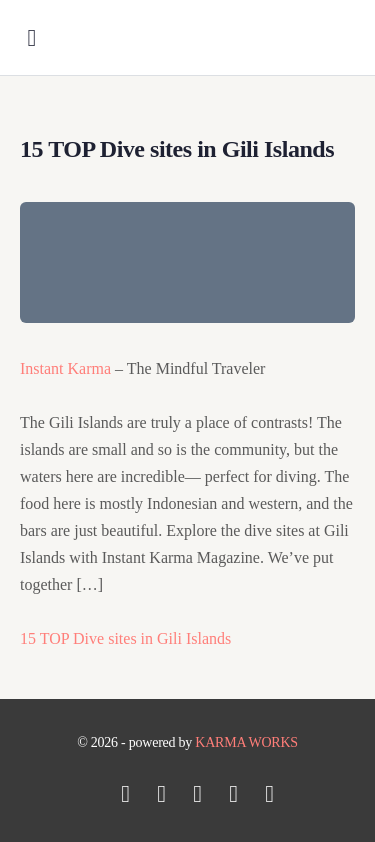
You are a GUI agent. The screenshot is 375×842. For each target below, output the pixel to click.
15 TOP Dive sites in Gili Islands (125, 638)
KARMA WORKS (246, 742)
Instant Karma (65, 368)
